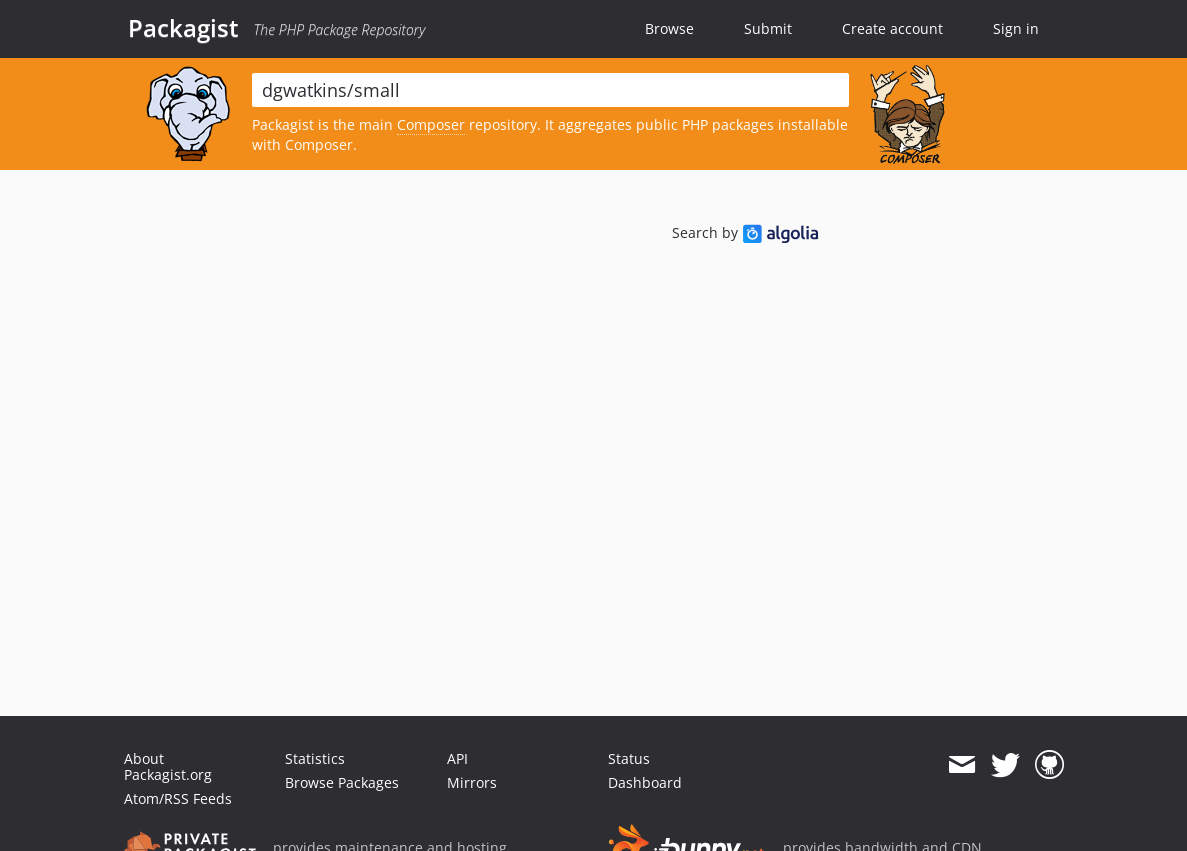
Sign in (1016, 28)
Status (629, 758)
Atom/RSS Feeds (178, 798)
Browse (669, 28)
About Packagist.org (168, 766)
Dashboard (645, 782)
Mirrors (472, 782)
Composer (431, 124)
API (457, 758)
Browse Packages (342, 782)
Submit (768, 28)
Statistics (315, 758)
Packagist (183, 28)
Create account (892, 28)
